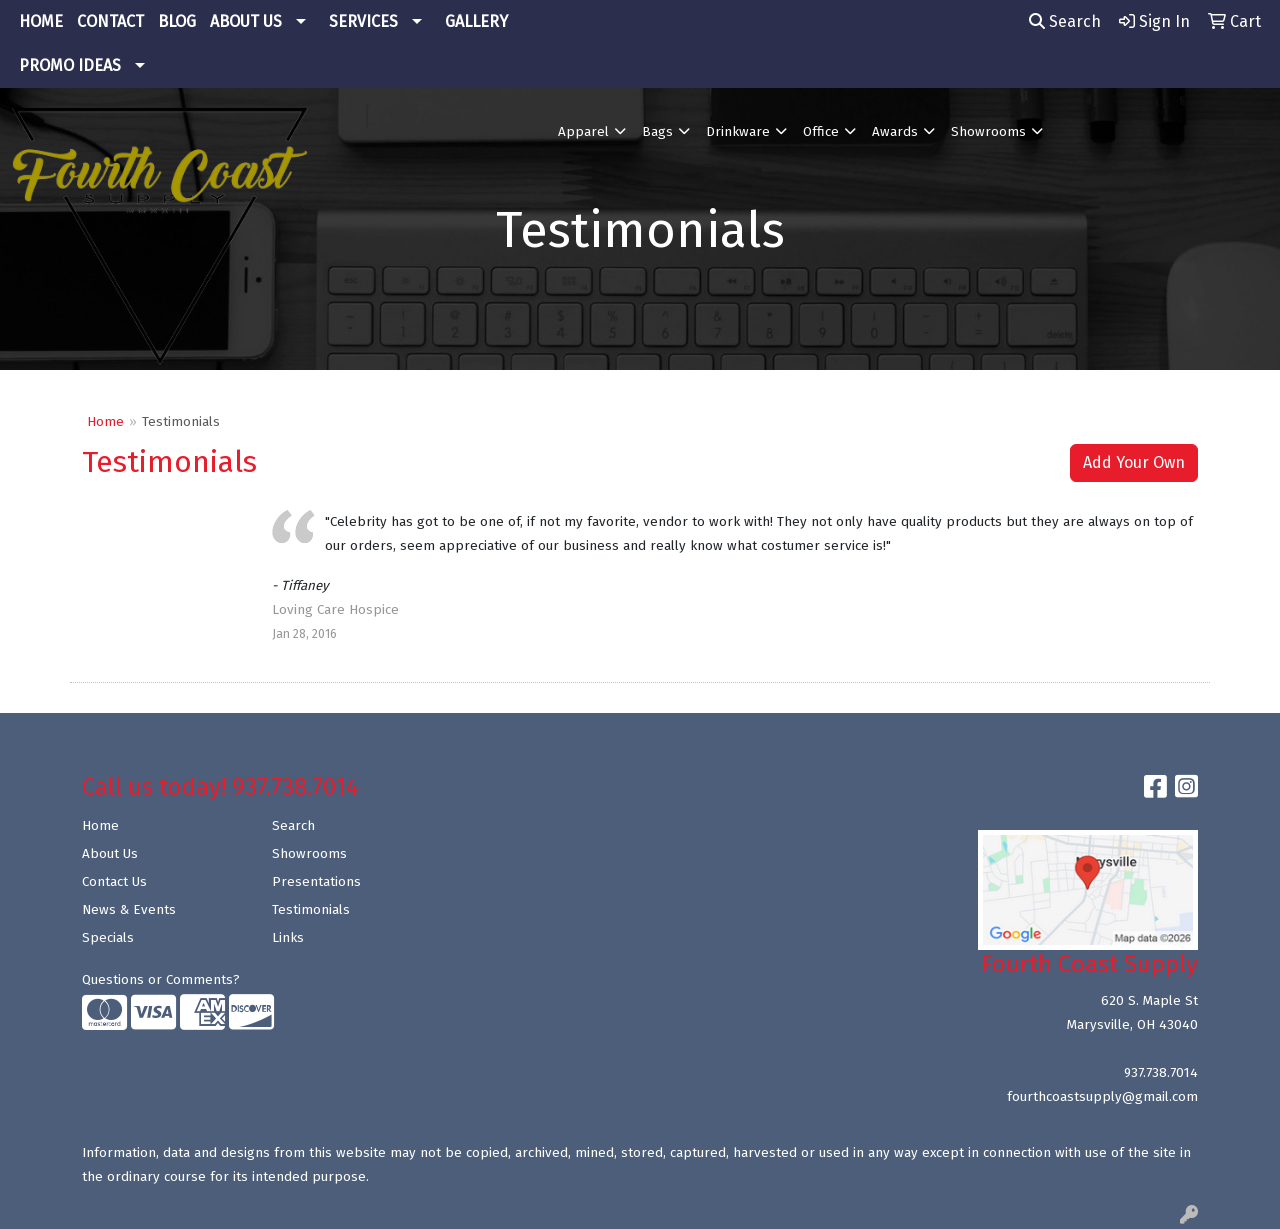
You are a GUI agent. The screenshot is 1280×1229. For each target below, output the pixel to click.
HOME (41, 21)
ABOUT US (246, 21)
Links (288, 938)
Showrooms (988, 132)
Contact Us (114, 882)
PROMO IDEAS (70, 65)
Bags (657, 132)
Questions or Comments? (161, 980)
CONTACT (110, 21)
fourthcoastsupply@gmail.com (1102, 1097)
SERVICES (363, 21)
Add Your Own (1134, 462)
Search (1065, 21)
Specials (108, 938)
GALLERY (476, 21)
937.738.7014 (1161, 1073)
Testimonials (311, 910)
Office (821, 132)
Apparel (583, 132)
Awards (895, 132)
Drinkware (738, 132)
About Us (110, 854)
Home (105, 422)
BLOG (177, 21)
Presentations (316, 882)
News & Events (129, 910)
